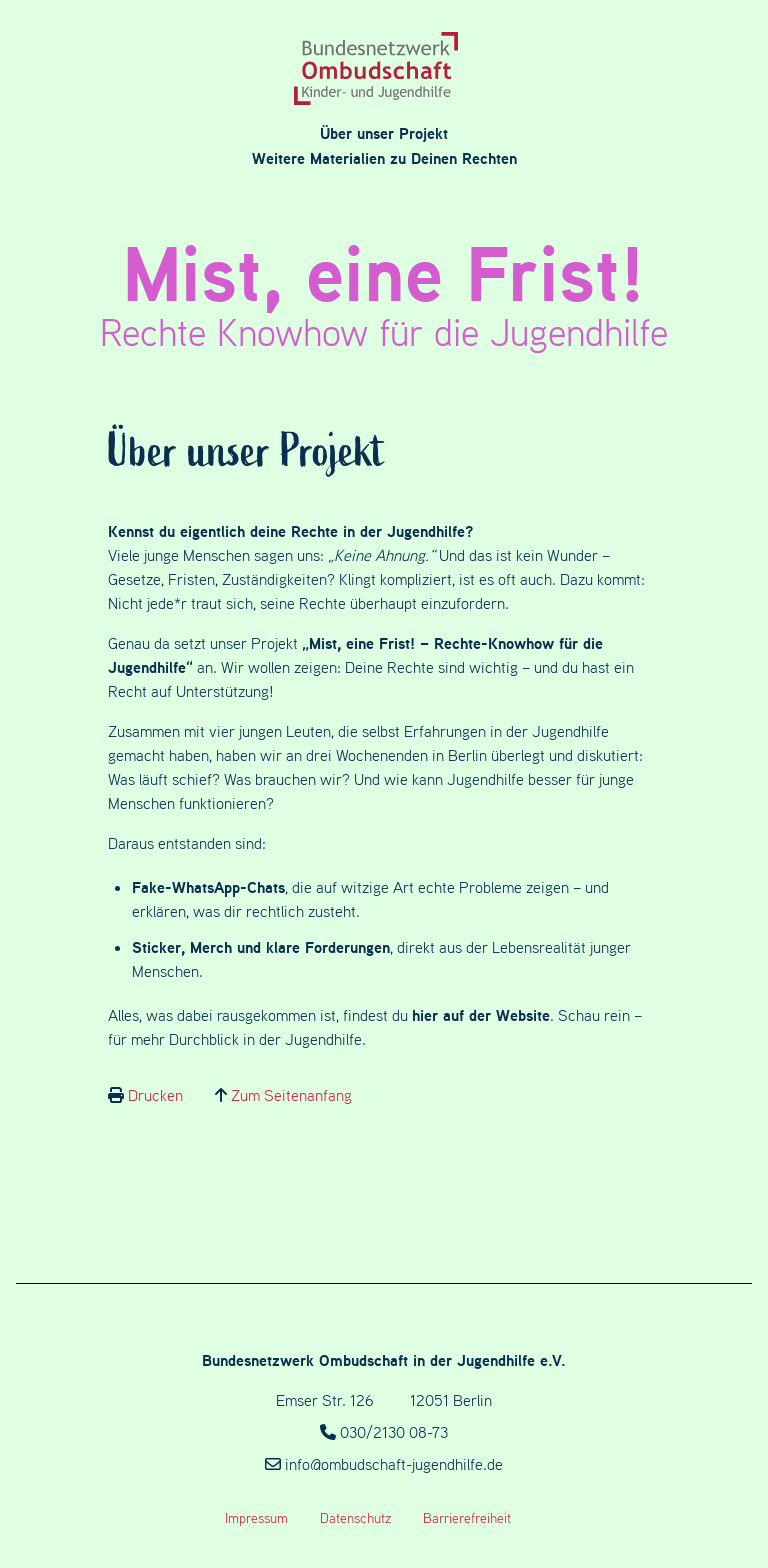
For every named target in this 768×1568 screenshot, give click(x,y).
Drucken (155, 1095)
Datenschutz (355, 1518)
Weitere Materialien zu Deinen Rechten (384, 158)
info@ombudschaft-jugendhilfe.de (394, 1464)
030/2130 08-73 (394, 1432)
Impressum (256, 1518)
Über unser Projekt (384, 133)
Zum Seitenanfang (291, 1095)
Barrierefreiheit (467, 1518)
